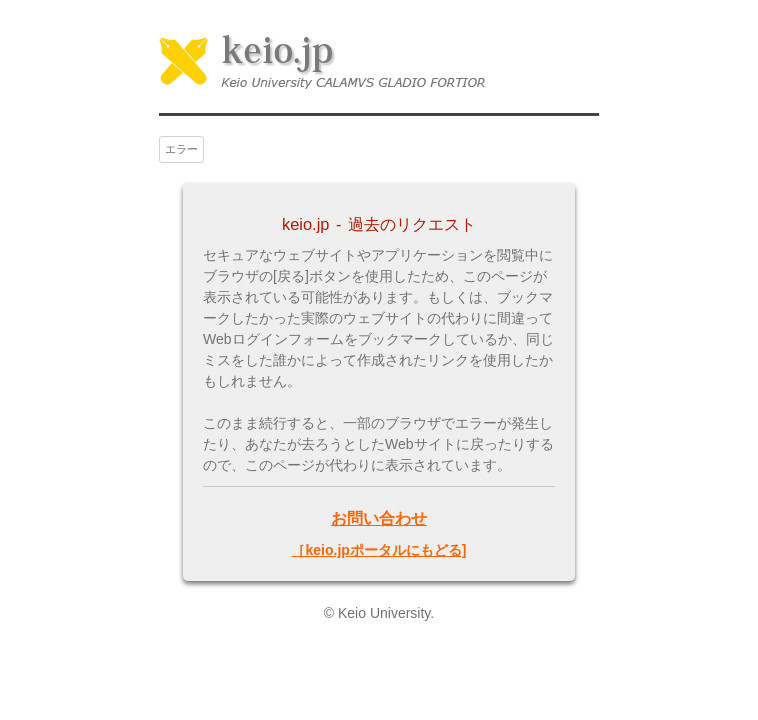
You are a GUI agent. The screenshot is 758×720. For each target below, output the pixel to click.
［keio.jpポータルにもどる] (378, 550)
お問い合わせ (379, 518)
